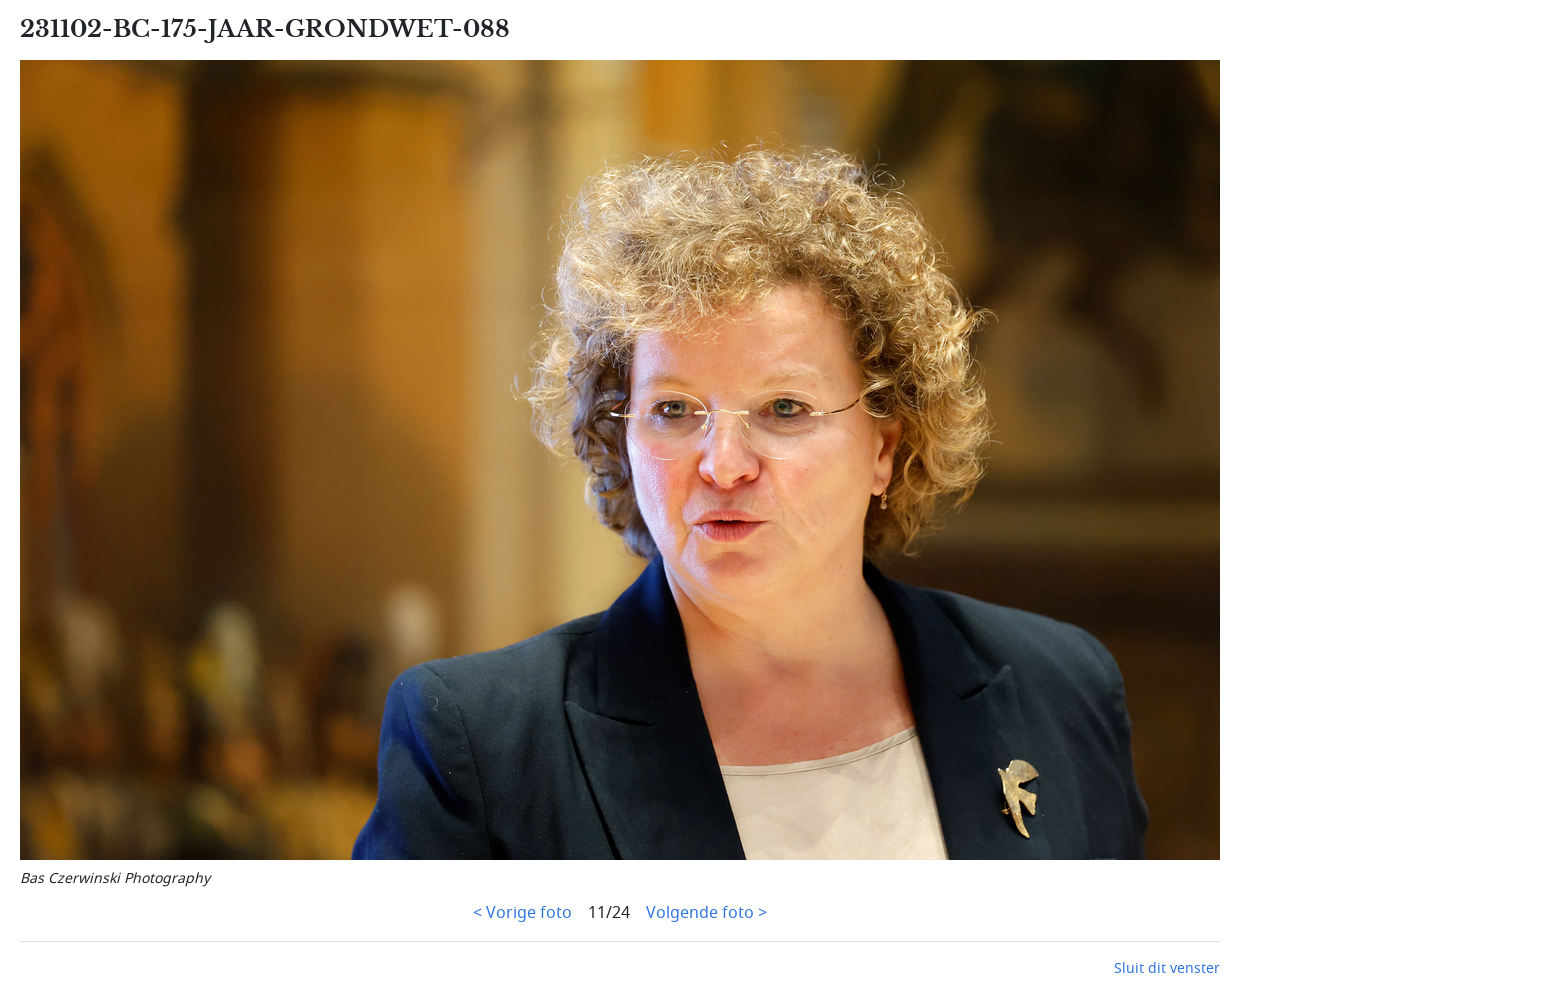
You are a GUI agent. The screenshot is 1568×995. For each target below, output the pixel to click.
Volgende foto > (706, 913)
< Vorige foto (522, 913)
